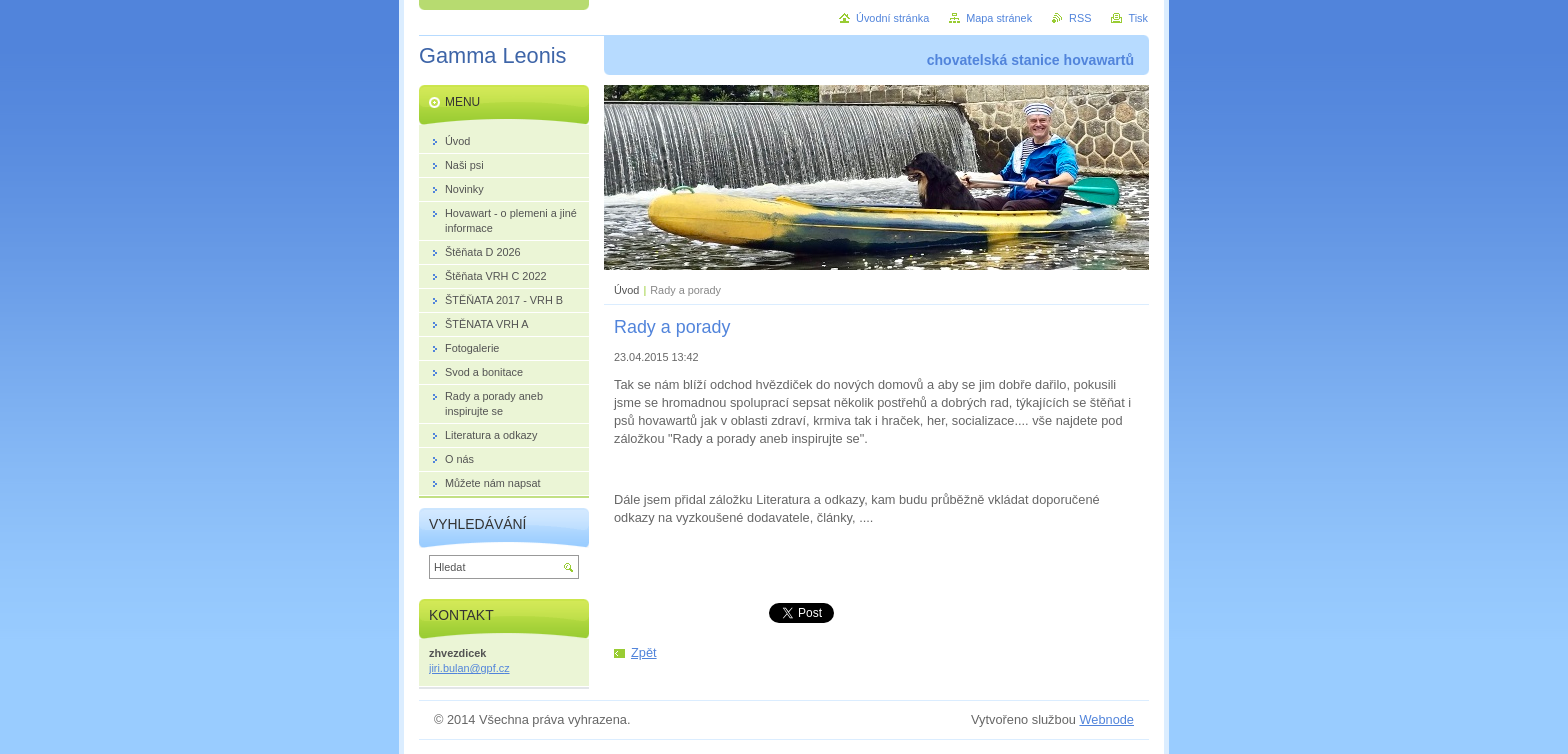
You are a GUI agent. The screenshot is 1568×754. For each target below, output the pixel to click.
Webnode (1106, 719)
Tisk (1138, 18)
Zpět (644, 652)
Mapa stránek (999, 18)
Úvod (626, 290)
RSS (1080, 18)
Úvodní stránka (892, 18)
